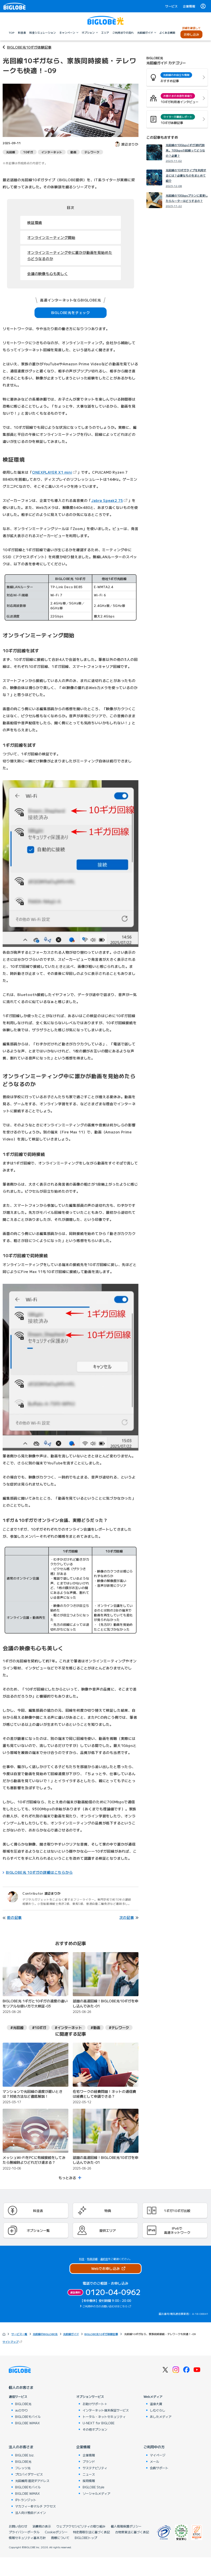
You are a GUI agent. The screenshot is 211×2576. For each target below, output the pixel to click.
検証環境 (34, 222)
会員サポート (159, 2468)
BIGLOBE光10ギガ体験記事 (29, 47)
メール (154, 2461)
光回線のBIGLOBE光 (45, 2334)
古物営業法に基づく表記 (132, 2531)
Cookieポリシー (56, 2531)
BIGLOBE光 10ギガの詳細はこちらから (39, 1872)
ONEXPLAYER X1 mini (54, 472)
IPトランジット (25, 2500)
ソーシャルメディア (96, 2493)
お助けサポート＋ (95, 2404)
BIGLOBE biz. (25, 2455)
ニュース (89, 2474)
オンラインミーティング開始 (51, 237)
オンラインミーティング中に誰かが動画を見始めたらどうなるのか (69, 255)
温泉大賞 (156, 2404)
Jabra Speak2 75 (109, 500)
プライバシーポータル (24, 2531)
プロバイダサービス (29, 2474)
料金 (81, 2259)
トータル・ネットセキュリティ (104, 2416)
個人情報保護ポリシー (126, 2526)
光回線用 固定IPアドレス (32, 2480)
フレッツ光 (23, 2468)
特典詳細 (92, 2259)
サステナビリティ (95, 2468)
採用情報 (89, 2480)
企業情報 (189, 6)
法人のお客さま (21, 2446)
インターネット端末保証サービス (106, 2410)
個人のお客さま (21, 2387)
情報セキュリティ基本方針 (27, 2537)
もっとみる (67, 2177)
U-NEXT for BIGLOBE (99, 2423)
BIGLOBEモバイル (28, 2416)
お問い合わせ (18, 2526)
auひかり (21, 2410)
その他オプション (95, 2429)
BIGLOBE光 (23, 2404)
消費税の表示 (42, 2526)
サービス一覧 (19, 2334)
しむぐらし (157, 2410)
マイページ (157, 2455)
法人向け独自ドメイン (30, 2512)
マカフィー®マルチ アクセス (35, 2506)
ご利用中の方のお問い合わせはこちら (105, 2306)
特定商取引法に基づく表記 (91, 2531)
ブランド (89, 2461)
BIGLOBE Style (93, 2487)
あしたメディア (160, 2416)
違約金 (104, 2259)
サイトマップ (13, 2341)
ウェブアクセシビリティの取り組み (81, 2526)
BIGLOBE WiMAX (27, 2423)
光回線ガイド (71, 2334)
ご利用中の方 (154, 2446)
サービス (171, 6)
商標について (60, 2537)
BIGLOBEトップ (86, 2537)
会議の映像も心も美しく (47, 273)
